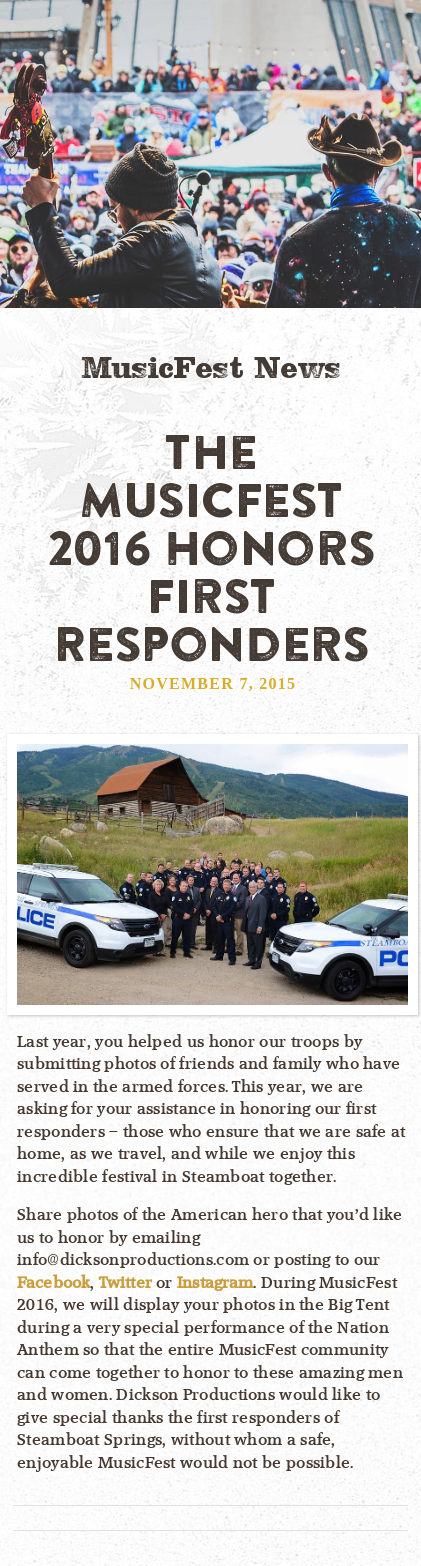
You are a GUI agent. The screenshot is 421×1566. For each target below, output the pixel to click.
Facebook (53, 1283)
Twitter (125, 1283)
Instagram (215, 1283)
